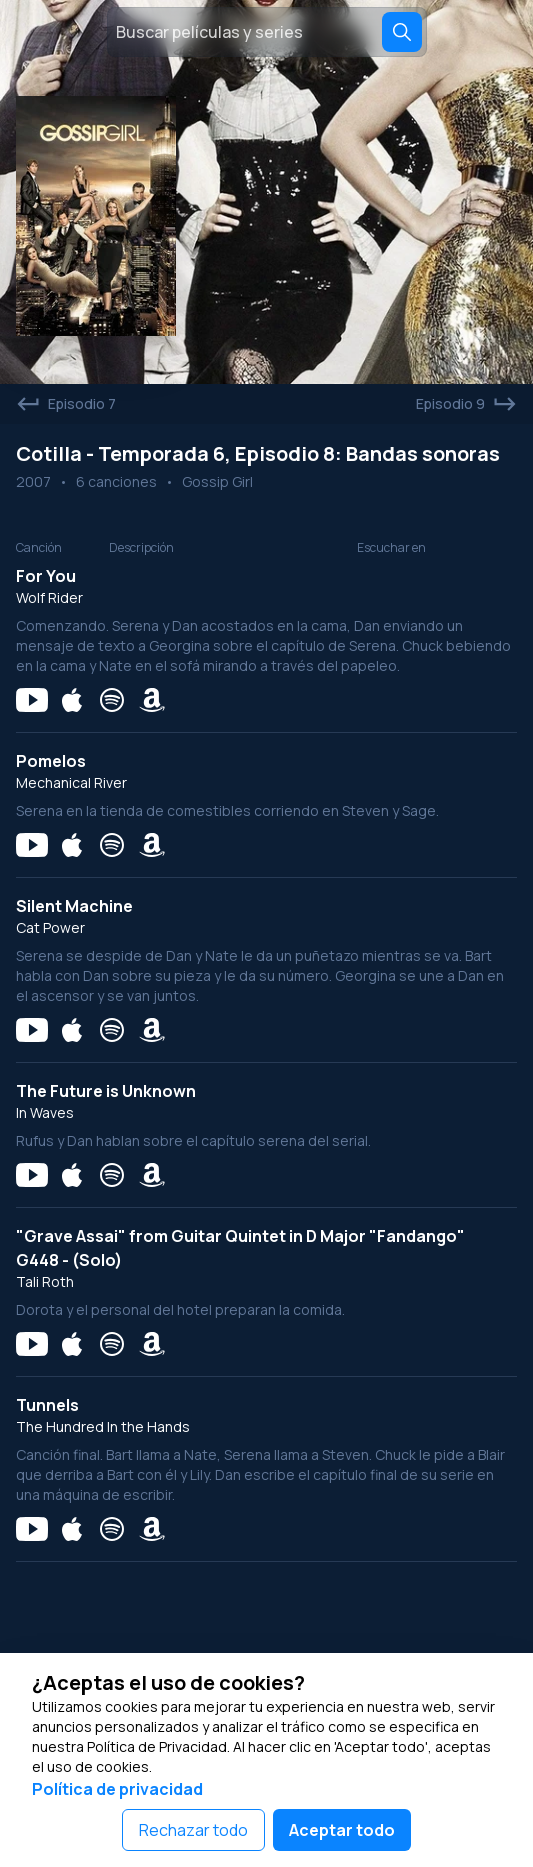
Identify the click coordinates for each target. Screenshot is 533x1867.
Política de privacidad (117, 1789)
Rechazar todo (193, 1830)
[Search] (402, 32)
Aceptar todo (342, 1830)
